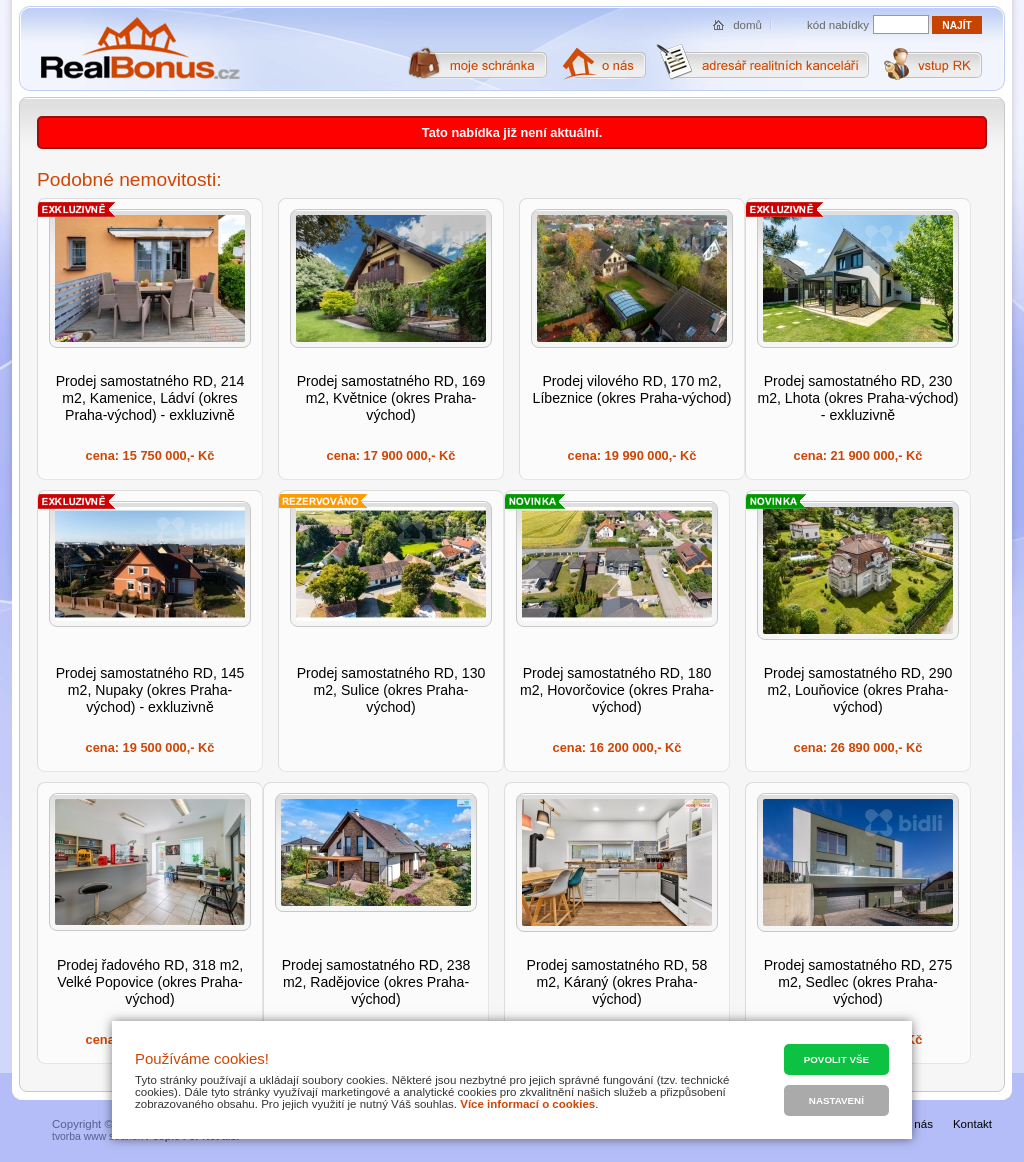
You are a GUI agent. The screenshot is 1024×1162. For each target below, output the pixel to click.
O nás (917, 1124)
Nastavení (836, 1100)
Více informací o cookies (527, 1104)
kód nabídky (838, 25)
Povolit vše (836, 1059)
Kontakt (972, 1124)
